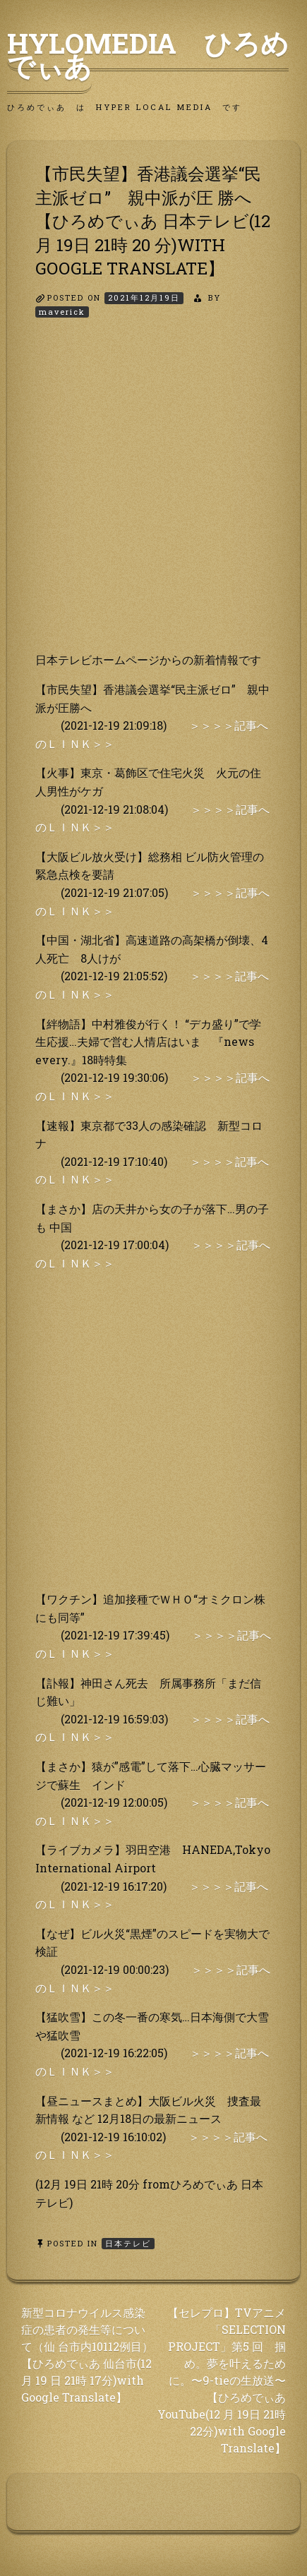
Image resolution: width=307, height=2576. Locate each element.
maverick (62, 311)
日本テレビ (128, 2243)
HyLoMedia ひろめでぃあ (148, 54)
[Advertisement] (153, 497)
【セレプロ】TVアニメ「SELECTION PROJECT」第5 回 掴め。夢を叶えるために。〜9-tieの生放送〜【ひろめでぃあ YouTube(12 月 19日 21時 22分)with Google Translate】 (221, 2380)
